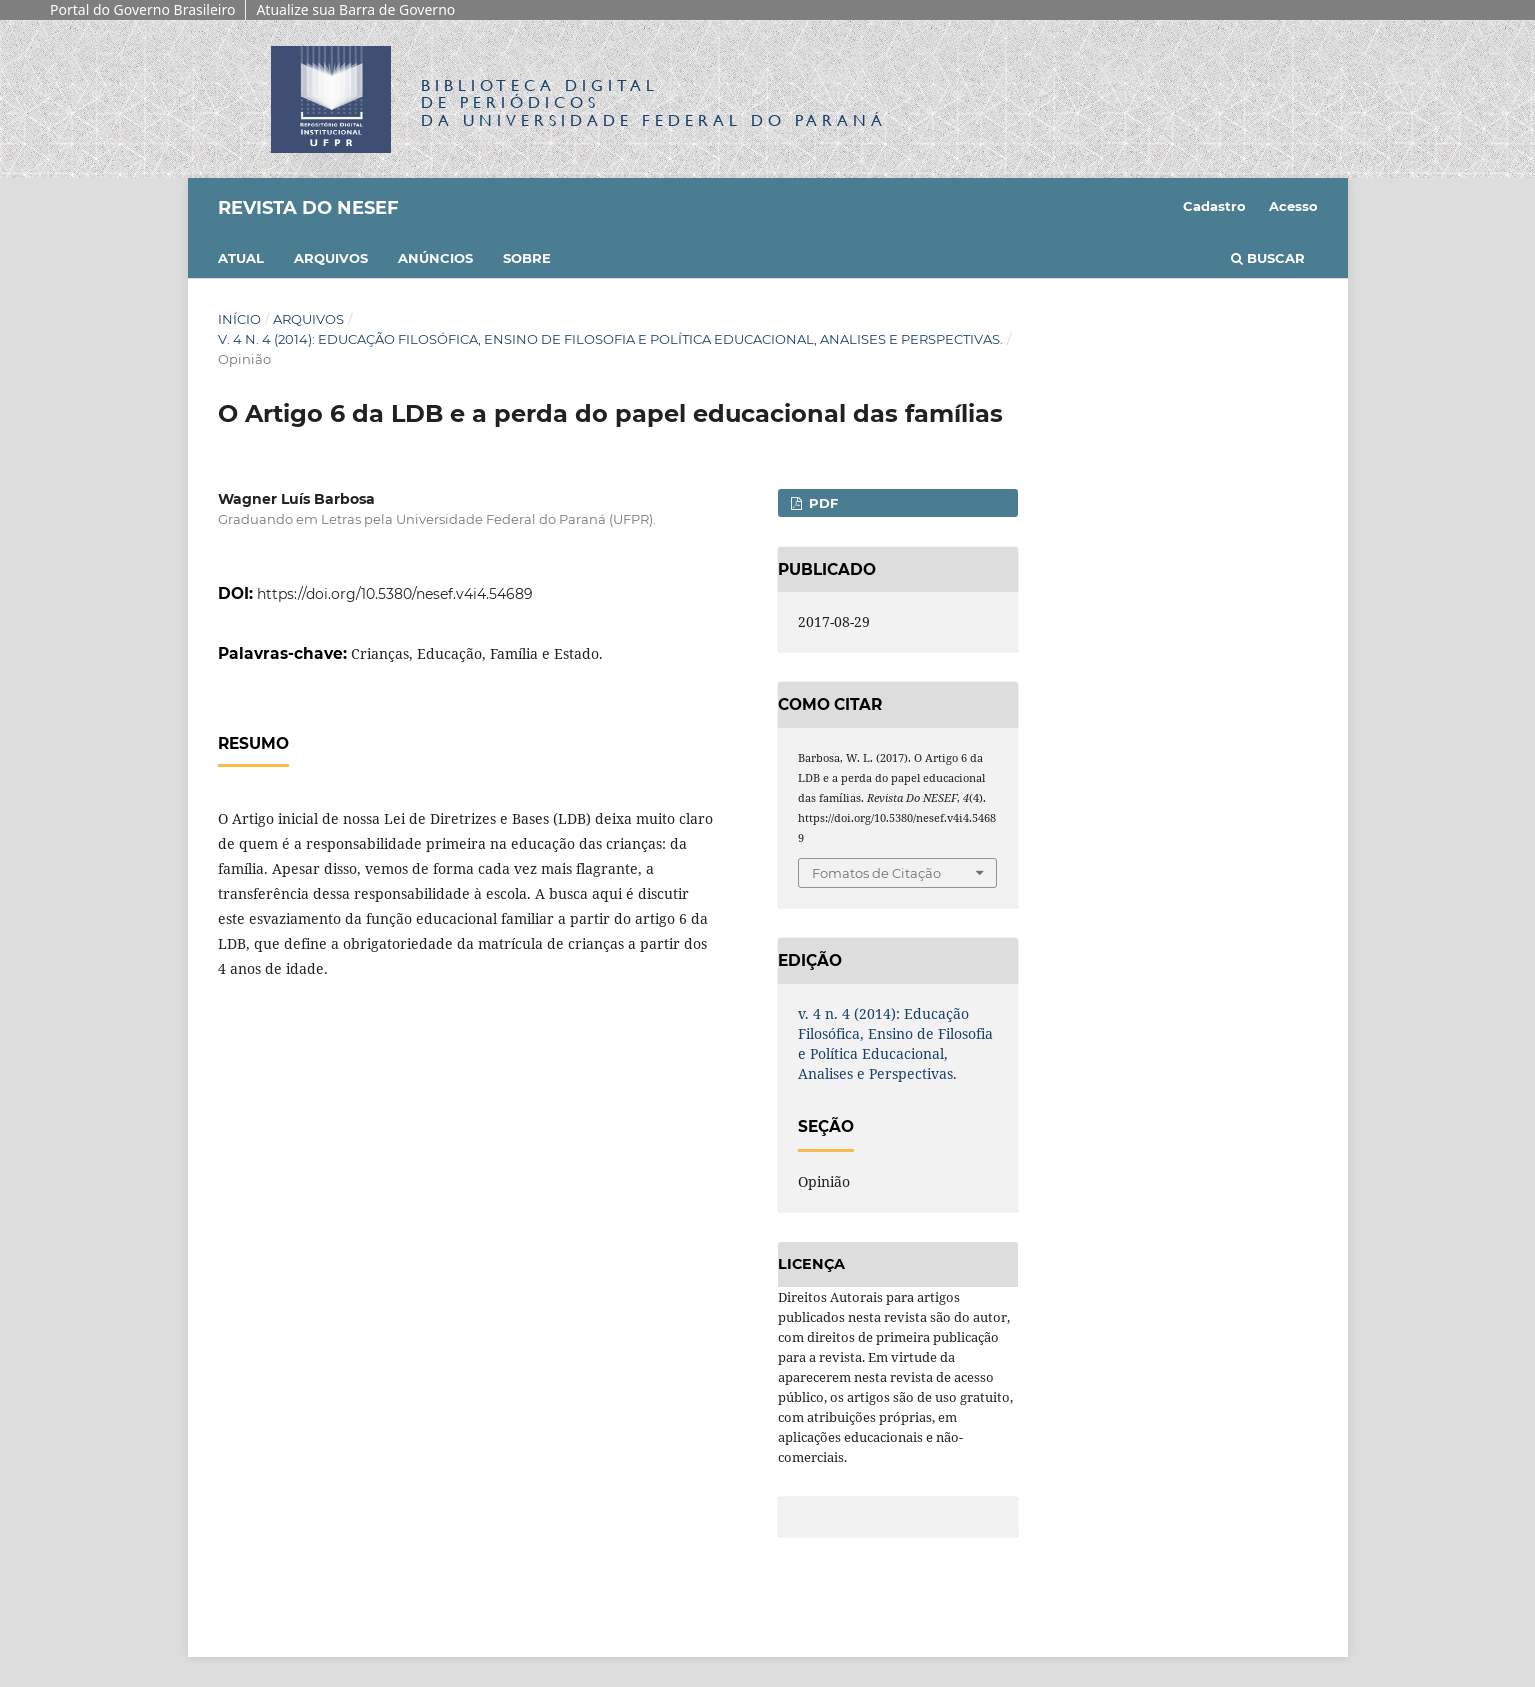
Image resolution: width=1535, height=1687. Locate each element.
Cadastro (1214, 206)
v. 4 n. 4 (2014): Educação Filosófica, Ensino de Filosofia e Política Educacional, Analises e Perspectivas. (610, 339)
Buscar (1268, 258)
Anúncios (435, 258)
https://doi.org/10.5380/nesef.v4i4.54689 (395, 594)
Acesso (1293, 206)
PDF (821, 503)
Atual (241, 258)
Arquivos (331, 258)
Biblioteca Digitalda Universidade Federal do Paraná (654, 102)
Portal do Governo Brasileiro (142, 9)
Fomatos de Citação (876, 873)
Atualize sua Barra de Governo (355, 9)
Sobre (527, 258)
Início (239, 319)
